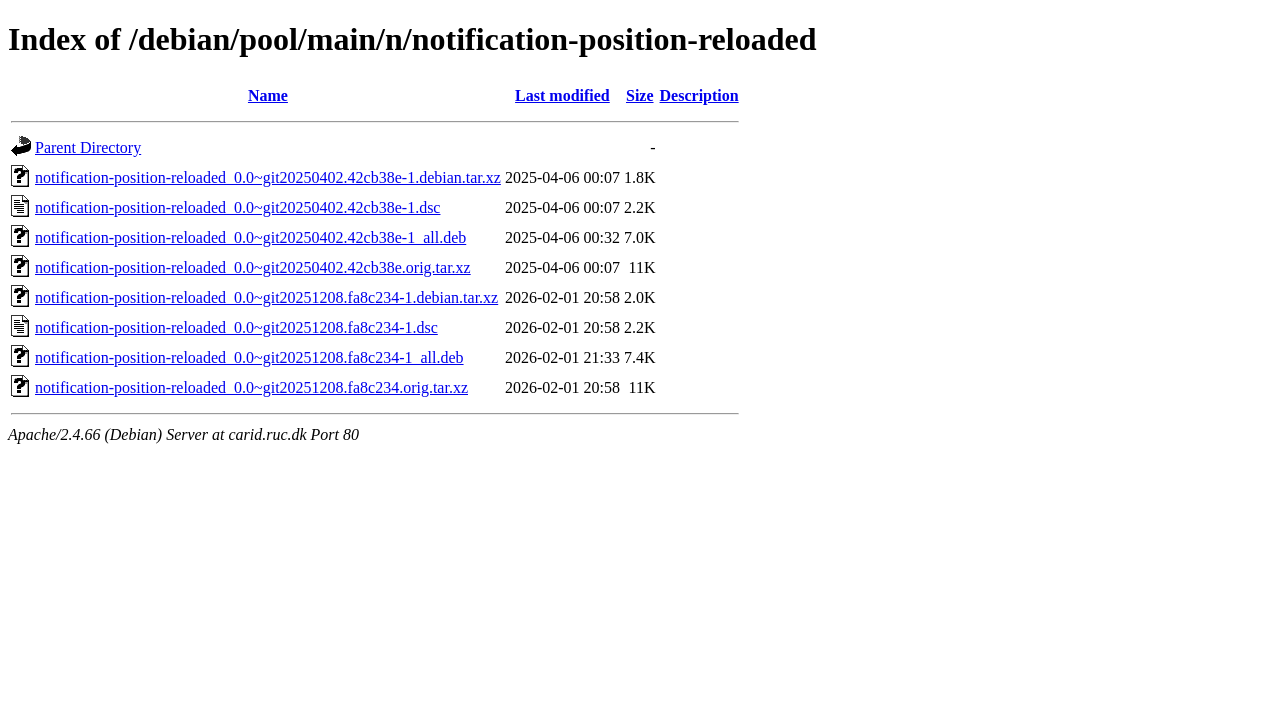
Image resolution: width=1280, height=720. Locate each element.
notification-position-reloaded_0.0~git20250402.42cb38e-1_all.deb (250, 237)
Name (268, 95)
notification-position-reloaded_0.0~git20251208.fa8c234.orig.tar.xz (251, 387)
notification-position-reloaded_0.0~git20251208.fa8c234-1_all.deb (249, 357)
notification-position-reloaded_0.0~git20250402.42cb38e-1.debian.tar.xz (268, 177)
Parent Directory (88, 147)
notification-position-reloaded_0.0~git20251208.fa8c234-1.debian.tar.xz (266, 297)
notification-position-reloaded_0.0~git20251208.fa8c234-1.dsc (236, 327)
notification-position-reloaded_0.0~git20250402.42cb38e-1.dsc (237, 207)
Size (640, 95)
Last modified (562, 95)
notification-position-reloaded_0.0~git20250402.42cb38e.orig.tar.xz (253, 267)
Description (699, 95)
